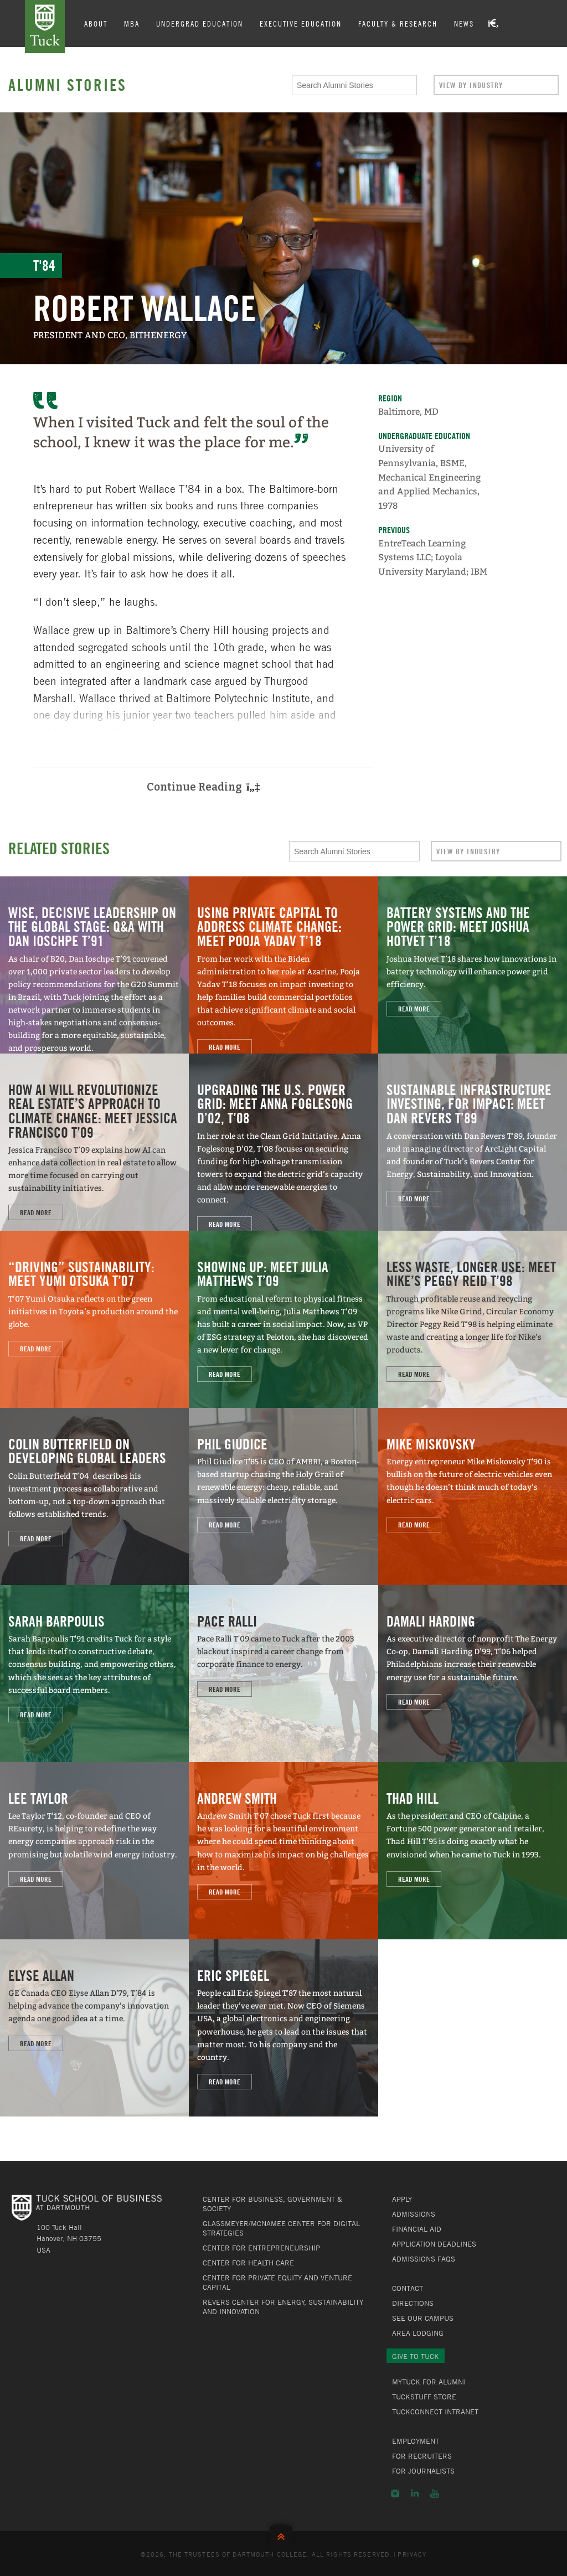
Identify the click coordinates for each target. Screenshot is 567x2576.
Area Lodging (418, 2333)
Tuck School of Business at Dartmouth (45, 26)
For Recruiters (422, 2455)
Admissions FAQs (423, 2258)
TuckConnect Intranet (435, 2411)
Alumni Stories (67, 85)
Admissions (413, 2214)
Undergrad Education (199, 23)
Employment (415, 2440)
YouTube (434, 2493)
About (95, 23)
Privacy (412, 2554)
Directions (413, 2303)
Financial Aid (416, 2228)
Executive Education (301, 23)
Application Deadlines (434, 2243)
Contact (407, 2288)
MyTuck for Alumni (428, 2381)
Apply (402, 2199)
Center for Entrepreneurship (261, 2247)
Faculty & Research (397, 23)
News (464, 23)
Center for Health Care (248, 2262)
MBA (132, 23)
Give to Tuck (415, 2356)
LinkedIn (415, 2493)
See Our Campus (422, 2318)
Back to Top (283, 2534)
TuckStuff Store (424, 2396)
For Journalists (423, 2470)
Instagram (395, 2493)
